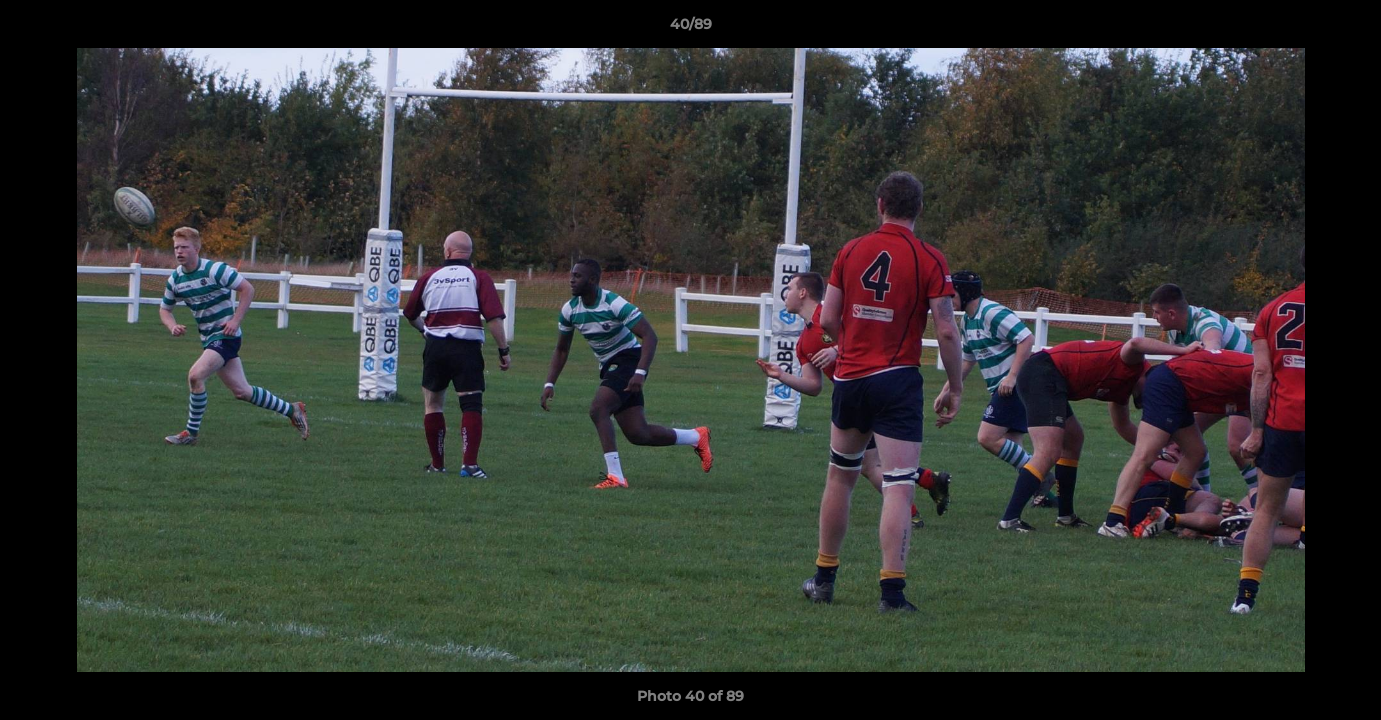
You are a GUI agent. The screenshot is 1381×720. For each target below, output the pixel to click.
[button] (1345, 29)
